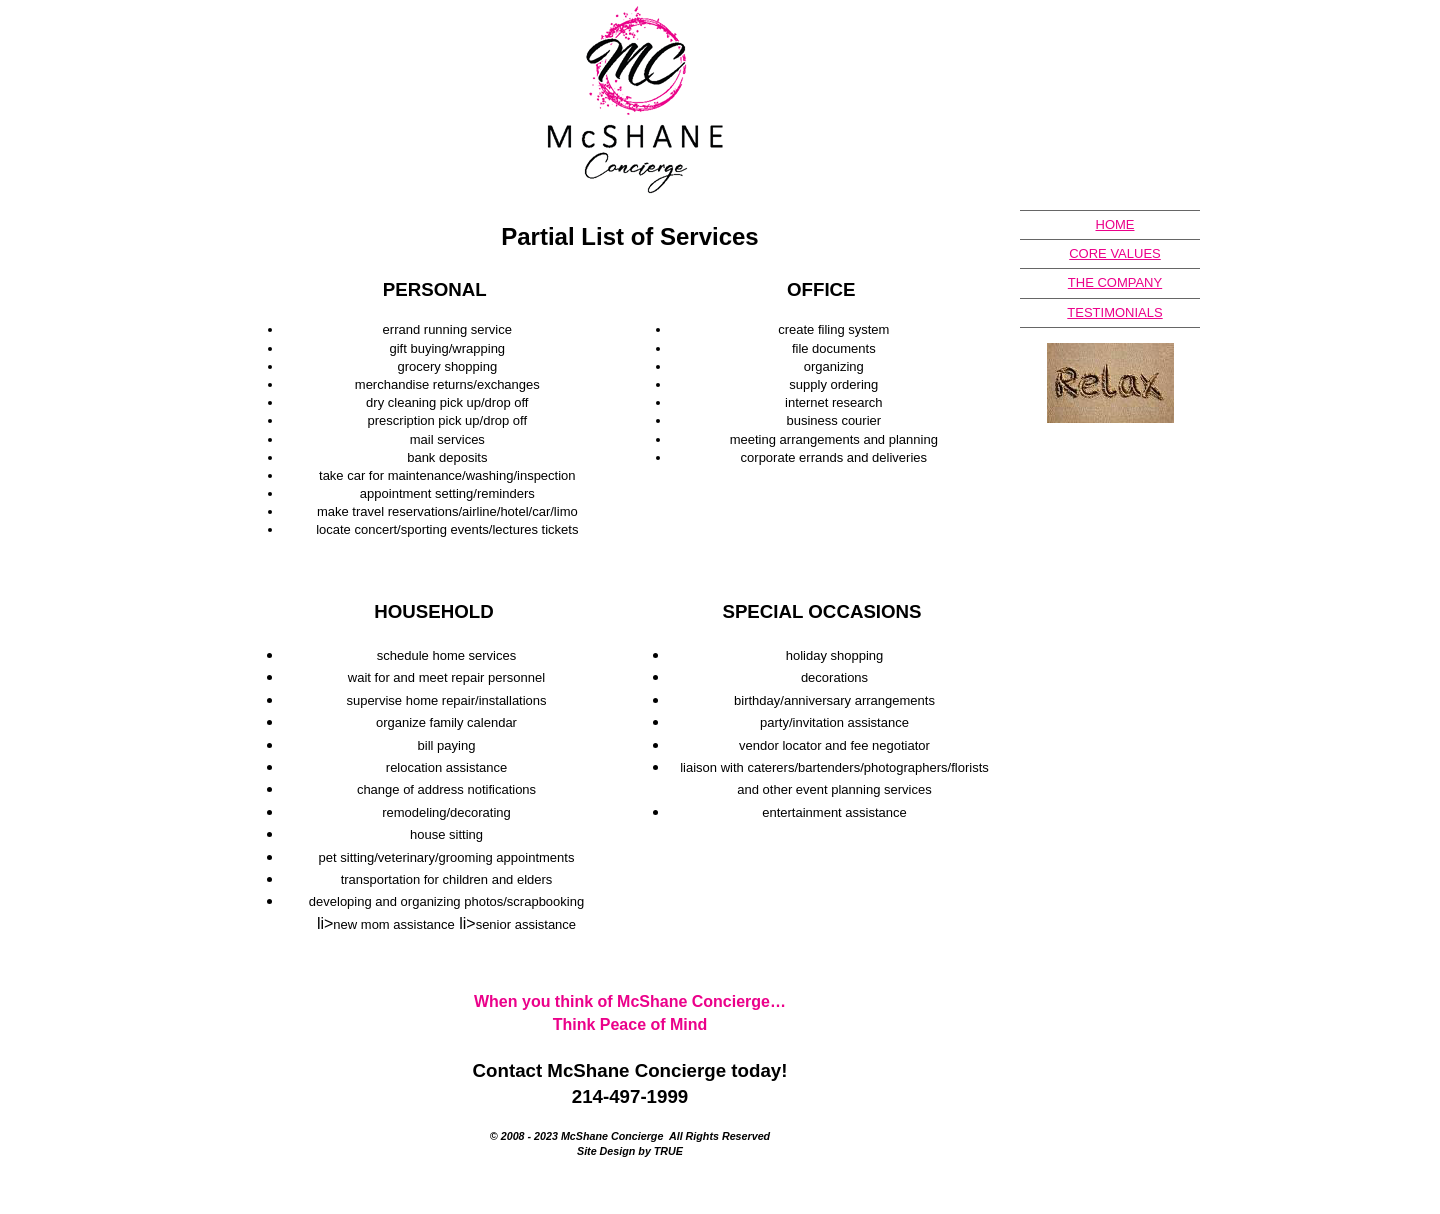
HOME (1115, 224)
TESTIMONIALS (1114, 312)
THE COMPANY (1115, 282)
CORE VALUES (1115, 253)
